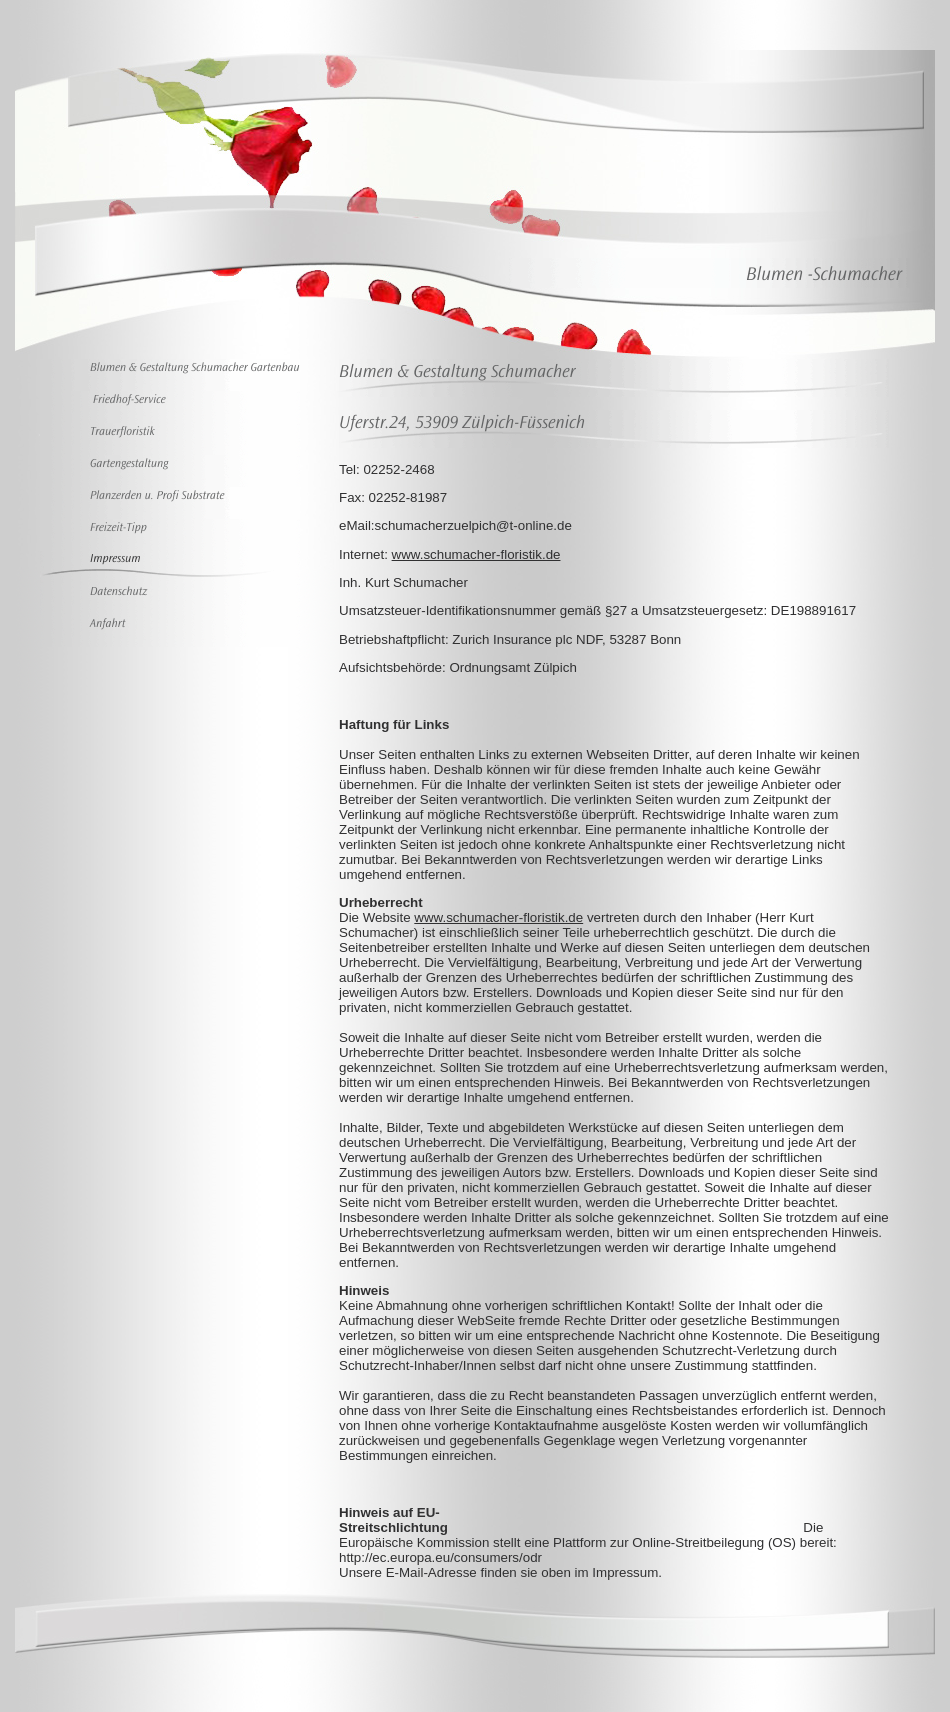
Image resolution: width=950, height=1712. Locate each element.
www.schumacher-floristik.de (476, 554)
